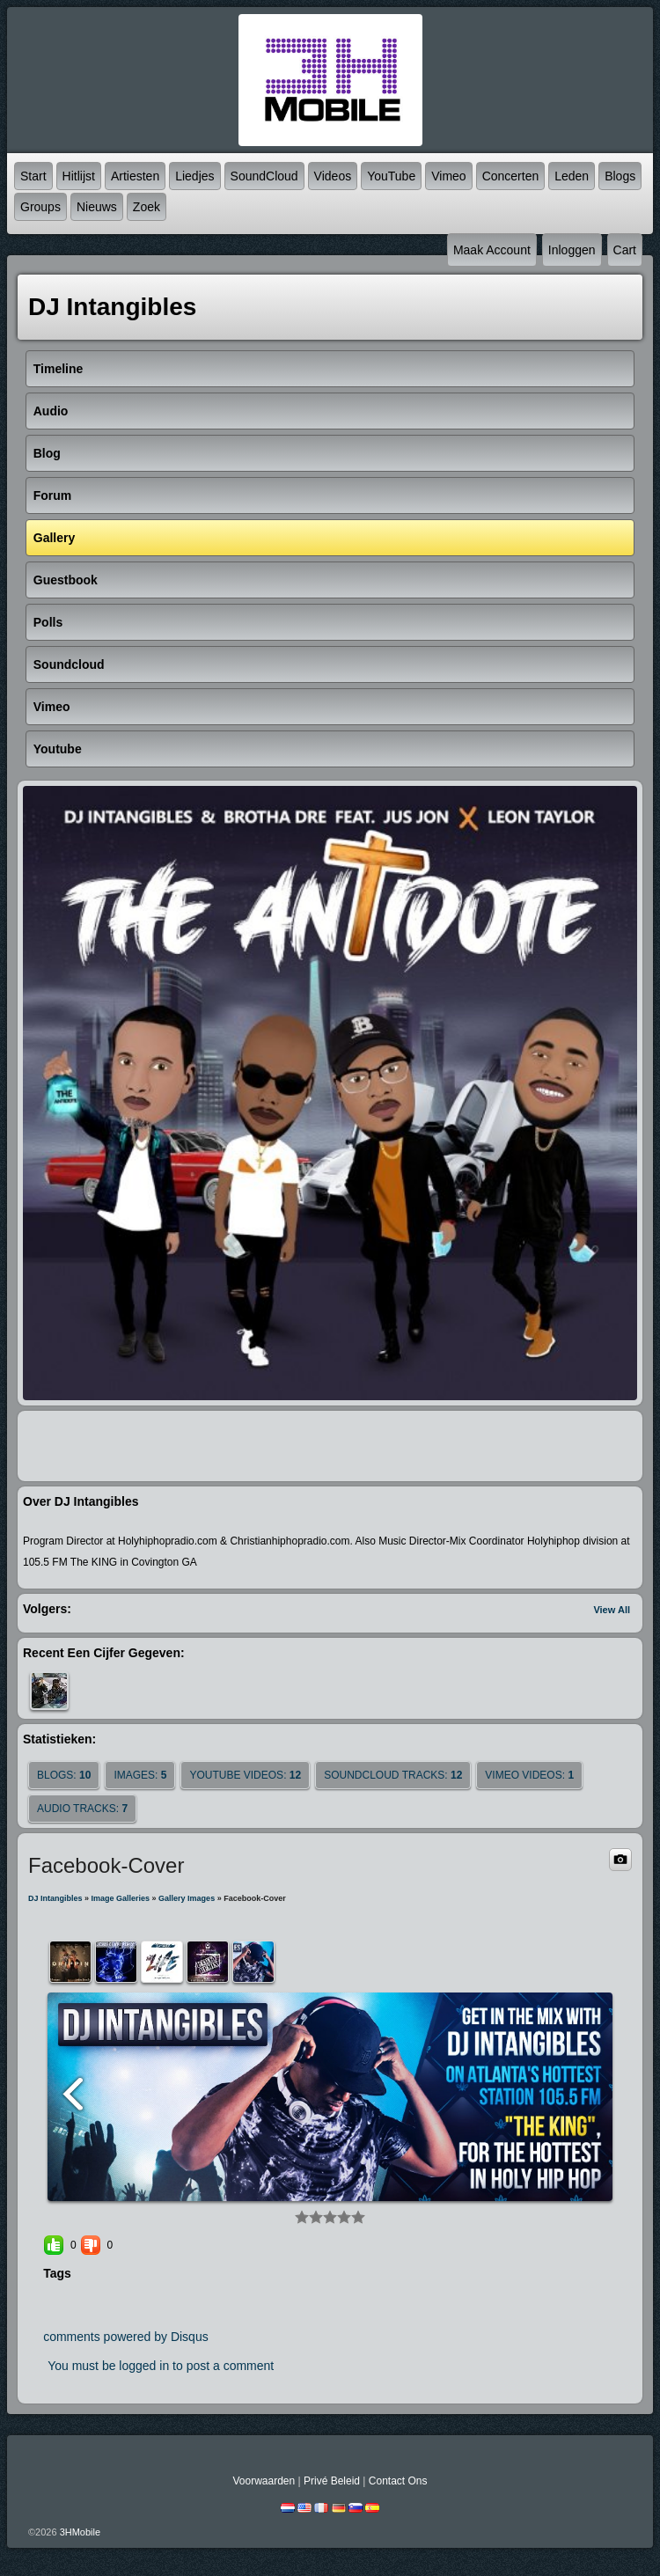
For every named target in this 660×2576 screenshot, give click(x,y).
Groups (40, 207)
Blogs (620, 176)
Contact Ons (398, 2481)
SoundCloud (264, 176)
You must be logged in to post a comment (161, 2366)
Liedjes (194, 176)
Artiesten (135, 176)
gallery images (186, 1898)
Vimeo (448, 176)
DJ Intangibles (55, 1898)
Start (33, 176)
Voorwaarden (263, 2481)
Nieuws (97, 207)
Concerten (510, 176)
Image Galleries (121, 1898)
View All (611, 1609)
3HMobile (80, 2532)
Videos (333, 176)
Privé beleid (332, 2481)
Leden (571, 176)
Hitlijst (78, 176)
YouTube (391, 176)
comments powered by (126, 2337)
